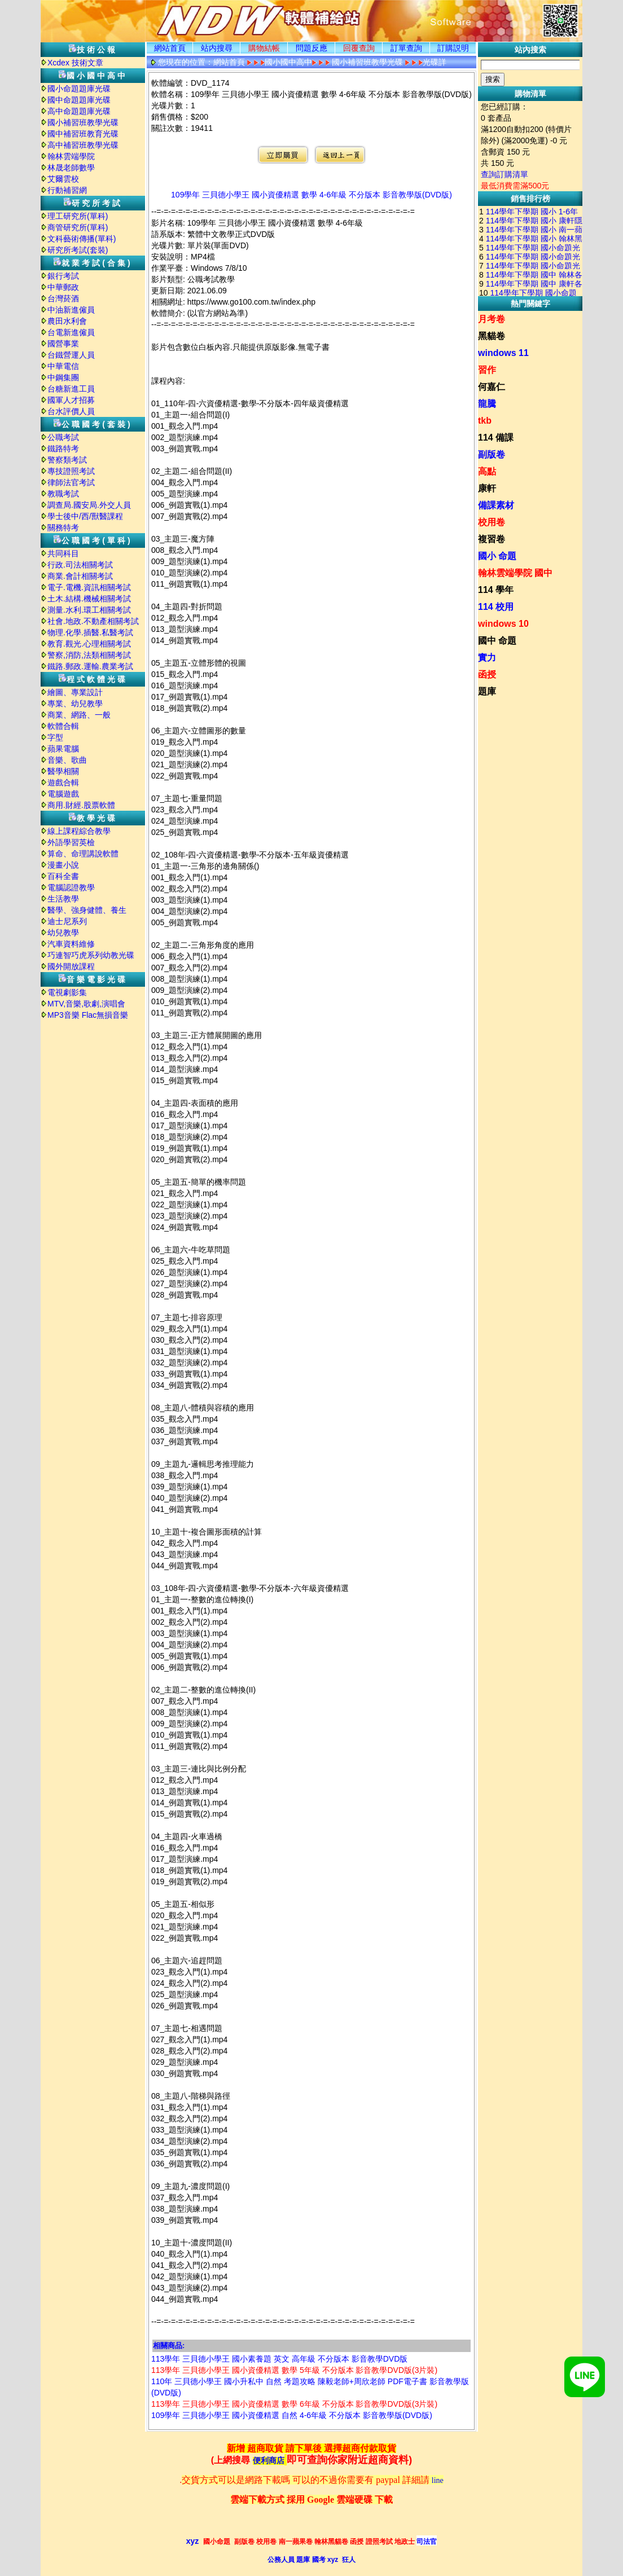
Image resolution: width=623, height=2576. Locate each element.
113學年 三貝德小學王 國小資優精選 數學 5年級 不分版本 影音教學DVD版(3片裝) (294, 2370)
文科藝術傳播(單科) (81, 238)
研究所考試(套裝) (77, 249)
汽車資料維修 (71, 943)
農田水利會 (67, 321)
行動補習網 (67, 190)
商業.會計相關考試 (80, 576)
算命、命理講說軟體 (83, 853)
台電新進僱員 (71, 332)
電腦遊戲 (63, 793)
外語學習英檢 (71, 842)
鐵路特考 (63, 448)
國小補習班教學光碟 (83, 122)
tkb (485, 420)
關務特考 (63, 527)
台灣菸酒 (63, 298)
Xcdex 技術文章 (75, 62)
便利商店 (268, 2460)
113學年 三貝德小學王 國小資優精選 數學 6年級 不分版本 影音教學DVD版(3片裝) (294, 2403)
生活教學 (63, 898)
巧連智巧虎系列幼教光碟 (90, 955)
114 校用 (496, 607)
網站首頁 (170, 47)
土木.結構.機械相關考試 (89, 598)
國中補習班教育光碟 (83, 133)
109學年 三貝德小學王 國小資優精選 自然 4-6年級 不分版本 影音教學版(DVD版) (291, 2415)
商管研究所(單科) (77, 227)
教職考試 (63, 493)
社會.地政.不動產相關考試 (93, 621)
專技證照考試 (71, 471)
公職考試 (63, 437)
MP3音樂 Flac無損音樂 (87, 1014)
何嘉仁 (491, 387)
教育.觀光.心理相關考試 (89, 643)
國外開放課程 (71, 966)
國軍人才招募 (71, 400)
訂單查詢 (406, 47)
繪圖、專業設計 (75, 692)
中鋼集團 (63, 377)
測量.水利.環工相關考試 (89, 609)
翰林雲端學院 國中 (515, 573)
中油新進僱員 (71, 309)
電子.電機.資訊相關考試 (89, 587)
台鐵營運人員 (71, 354)
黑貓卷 (491, 336)
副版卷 (491, 454)
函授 (487, 674)
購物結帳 (264, 47)
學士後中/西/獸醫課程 (85, 516)
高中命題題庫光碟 (79, 111)
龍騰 (487, 403)
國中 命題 (497, 640)
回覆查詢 (359, 47)
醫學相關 (63, 771)
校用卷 (491, 522)
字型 (55, 737)
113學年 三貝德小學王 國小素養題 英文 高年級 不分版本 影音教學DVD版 (279, 2358)
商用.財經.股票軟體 (81, 805)
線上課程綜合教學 (79, 831)
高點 (487, 471)
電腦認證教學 (71, 887)
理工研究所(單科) (77, 216)
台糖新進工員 (71, 388)
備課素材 (496, 505)
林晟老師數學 (71, 167)
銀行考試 (63, 275)
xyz (192, 2541)
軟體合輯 (63, 726)
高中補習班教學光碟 (83, 145)
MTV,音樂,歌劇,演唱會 (86, 1003)
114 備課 (496, 437)
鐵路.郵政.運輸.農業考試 (90, 666)
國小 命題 (497, 556)
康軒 (487, 488)
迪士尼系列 (67, 921)
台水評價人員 (71, 411)
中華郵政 (63, 287)
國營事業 (63, 343)
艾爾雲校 (63, 178)
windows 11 (503, 353)
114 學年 (496, 590)
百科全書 (63, 876)
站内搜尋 (216, 47)
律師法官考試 (71, 482)
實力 (487, 657)
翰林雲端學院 (71, 156)
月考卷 (491, 319)
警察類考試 (67, 459)
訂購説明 (453, 47)
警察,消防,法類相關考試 (89, 655)
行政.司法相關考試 (80, 564)
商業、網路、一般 (79, 714)
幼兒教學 (63, 932)
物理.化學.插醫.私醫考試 (90, 632)
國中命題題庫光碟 (79, 99)
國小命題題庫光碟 (79, 88)
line (438, 2480)
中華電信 (63, 366)
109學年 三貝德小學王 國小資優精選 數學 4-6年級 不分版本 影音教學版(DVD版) (311, 194)
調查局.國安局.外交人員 (89, 504)
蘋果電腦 (63, 748)
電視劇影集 (67, 992)
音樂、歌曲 (67, 759)
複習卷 (491, 539)
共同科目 (63, 553)
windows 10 (503, 623)
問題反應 (311, 47)
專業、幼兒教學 (75, 703)
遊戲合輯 (63, 782)
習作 (487, 370)
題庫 (487, 691)
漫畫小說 (63, 864)
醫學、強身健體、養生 (86, 910)
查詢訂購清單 (504, 174)
